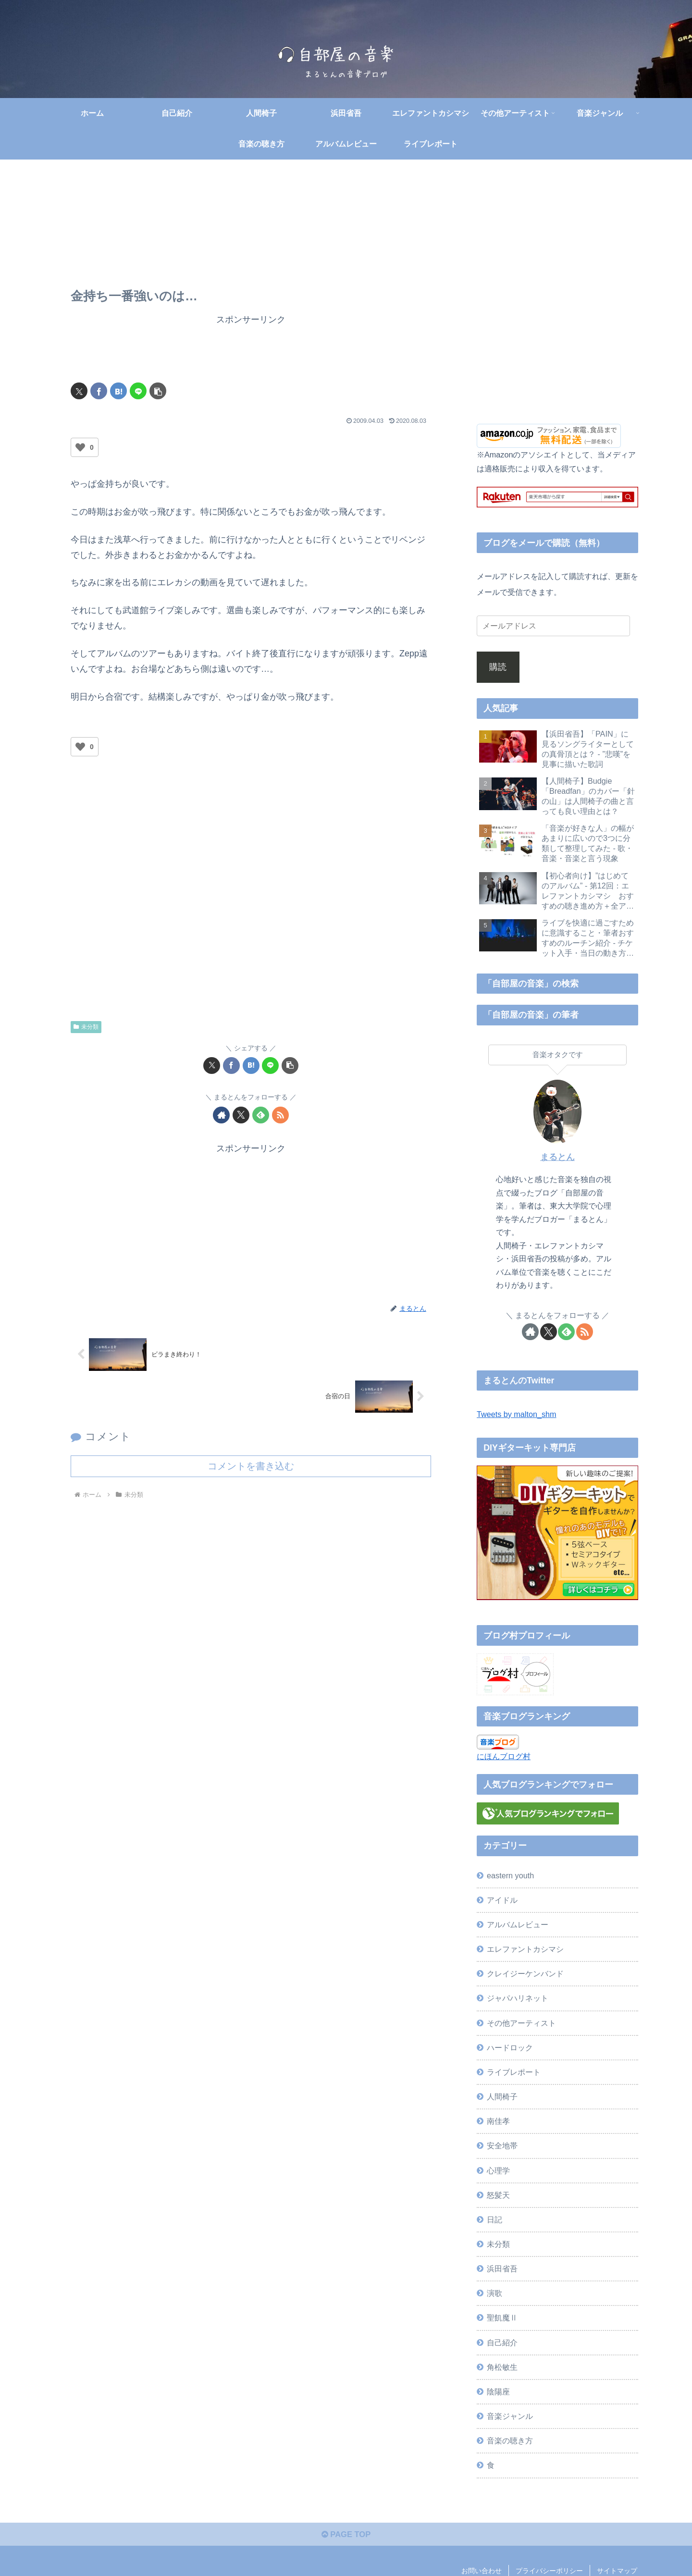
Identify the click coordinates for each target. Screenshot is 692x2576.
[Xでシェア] (79, 390)
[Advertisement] (251, 348)
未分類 (86, 1026)
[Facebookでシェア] (98, 390)
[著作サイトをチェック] (221, 1115)
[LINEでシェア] (138, 390)
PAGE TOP (345, 2537)
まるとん (557, 1157)
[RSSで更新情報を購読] (280, 1115)
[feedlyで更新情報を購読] (260, 1115)
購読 (498, 667)
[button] (157, 390)
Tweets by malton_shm (516, 1414)
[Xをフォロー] (241, 1115)
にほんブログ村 (504, 1756)
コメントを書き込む (251, 1466)
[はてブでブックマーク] (118, 390)
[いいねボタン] (80, 447)
